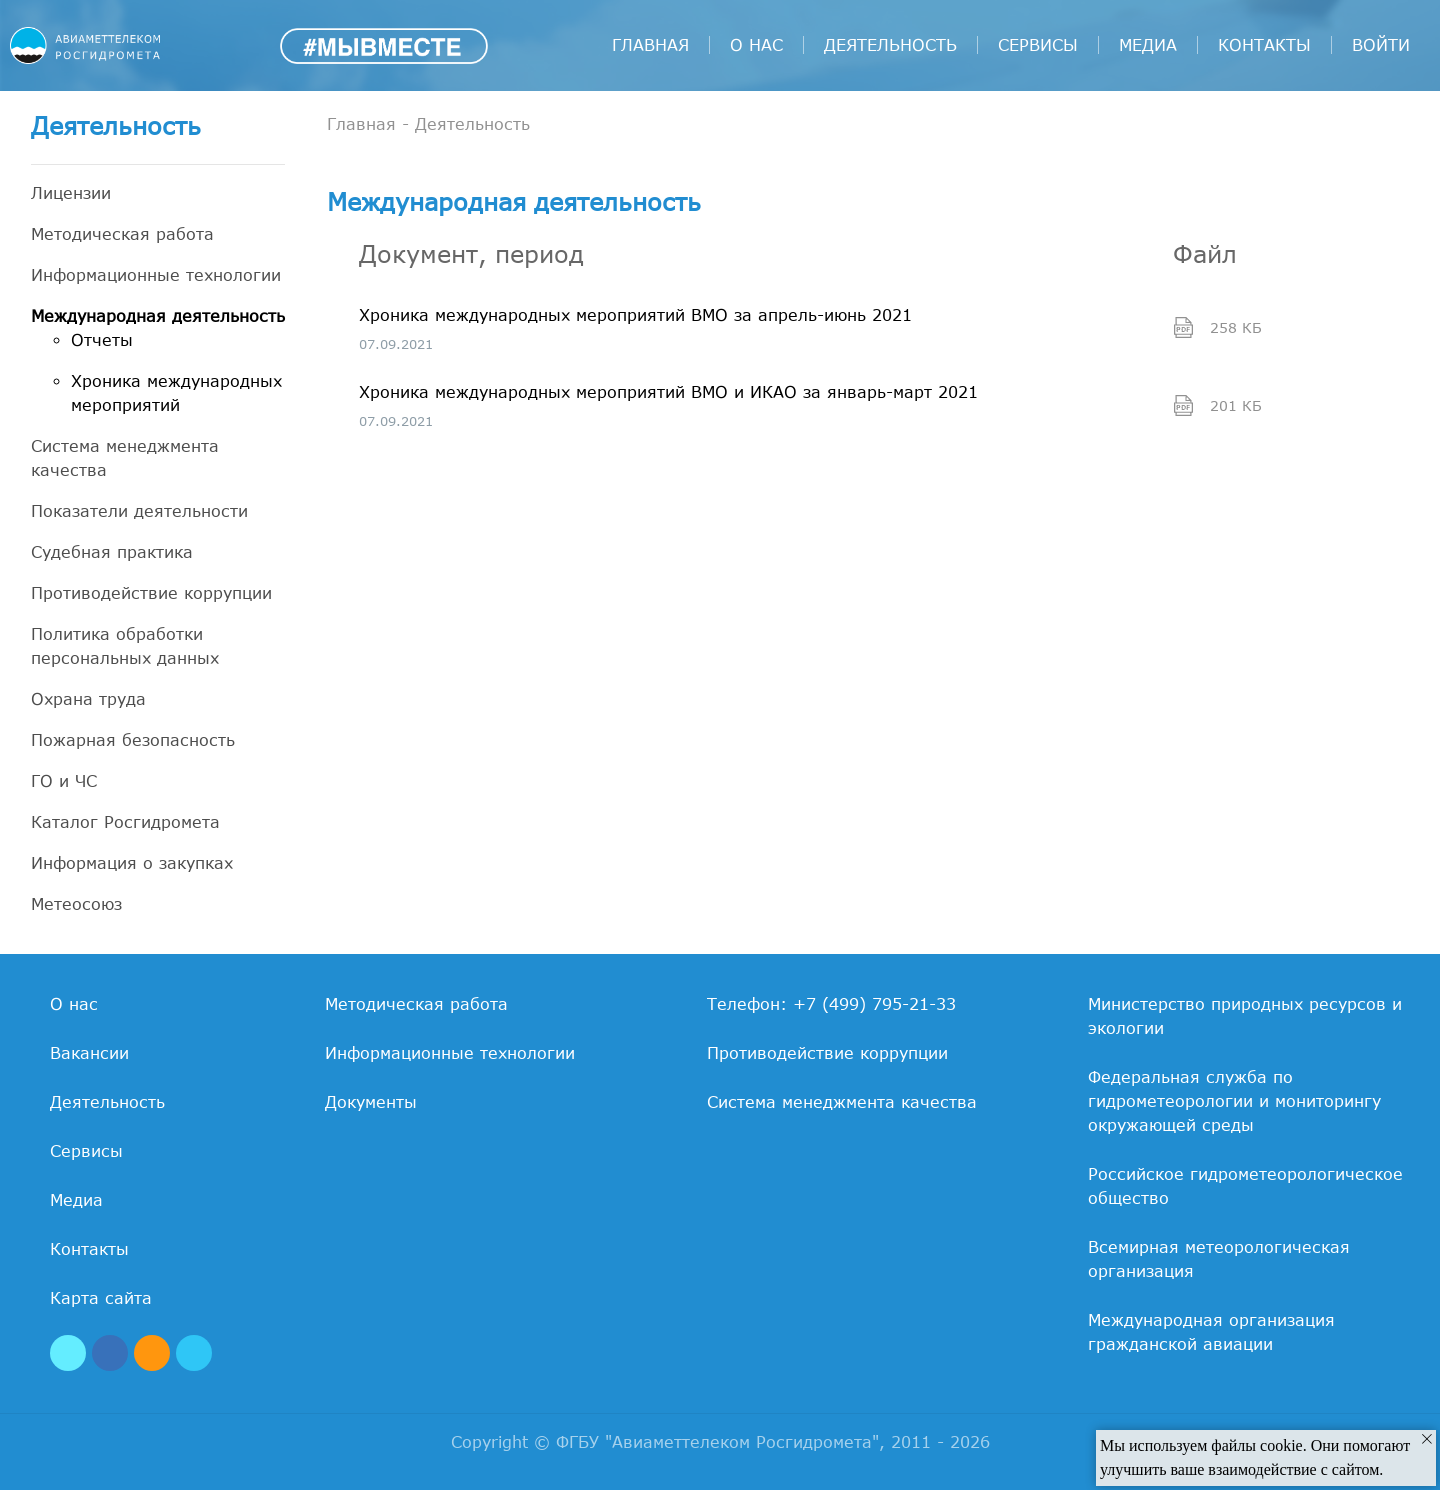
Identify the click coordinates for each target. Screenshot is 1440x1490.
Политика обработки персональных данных (125, 646)
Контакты (1264, 45)
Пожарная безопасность (133, 740)
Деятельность (890, 45)
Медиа (1148, 45)
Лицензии (71, 193)
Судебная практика (112, 552)
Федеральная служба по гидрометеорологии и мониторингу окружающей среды (1234, 1101)
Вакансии (89, 1053)
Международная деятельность (158, 316)
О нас (756, 45)
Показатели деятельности (139, 511)
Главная (650, 45)
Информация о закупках (132, 863)
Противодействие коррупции (151, 593)
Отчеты (102, 340)
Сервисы (1038, 45)
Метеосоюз (76, 904)
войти (1381, 45)
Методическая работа (122, 234)
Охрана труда (88, 699)
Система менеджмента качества (125, 458)
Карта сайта (101, 1298)
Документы (371, 1102)
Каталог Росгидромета (125, 822)
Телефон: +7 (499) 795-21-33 (831, 1004)
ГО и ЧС (64, 781)
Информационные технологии (156, 275)
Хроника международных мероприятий (176, 393)
